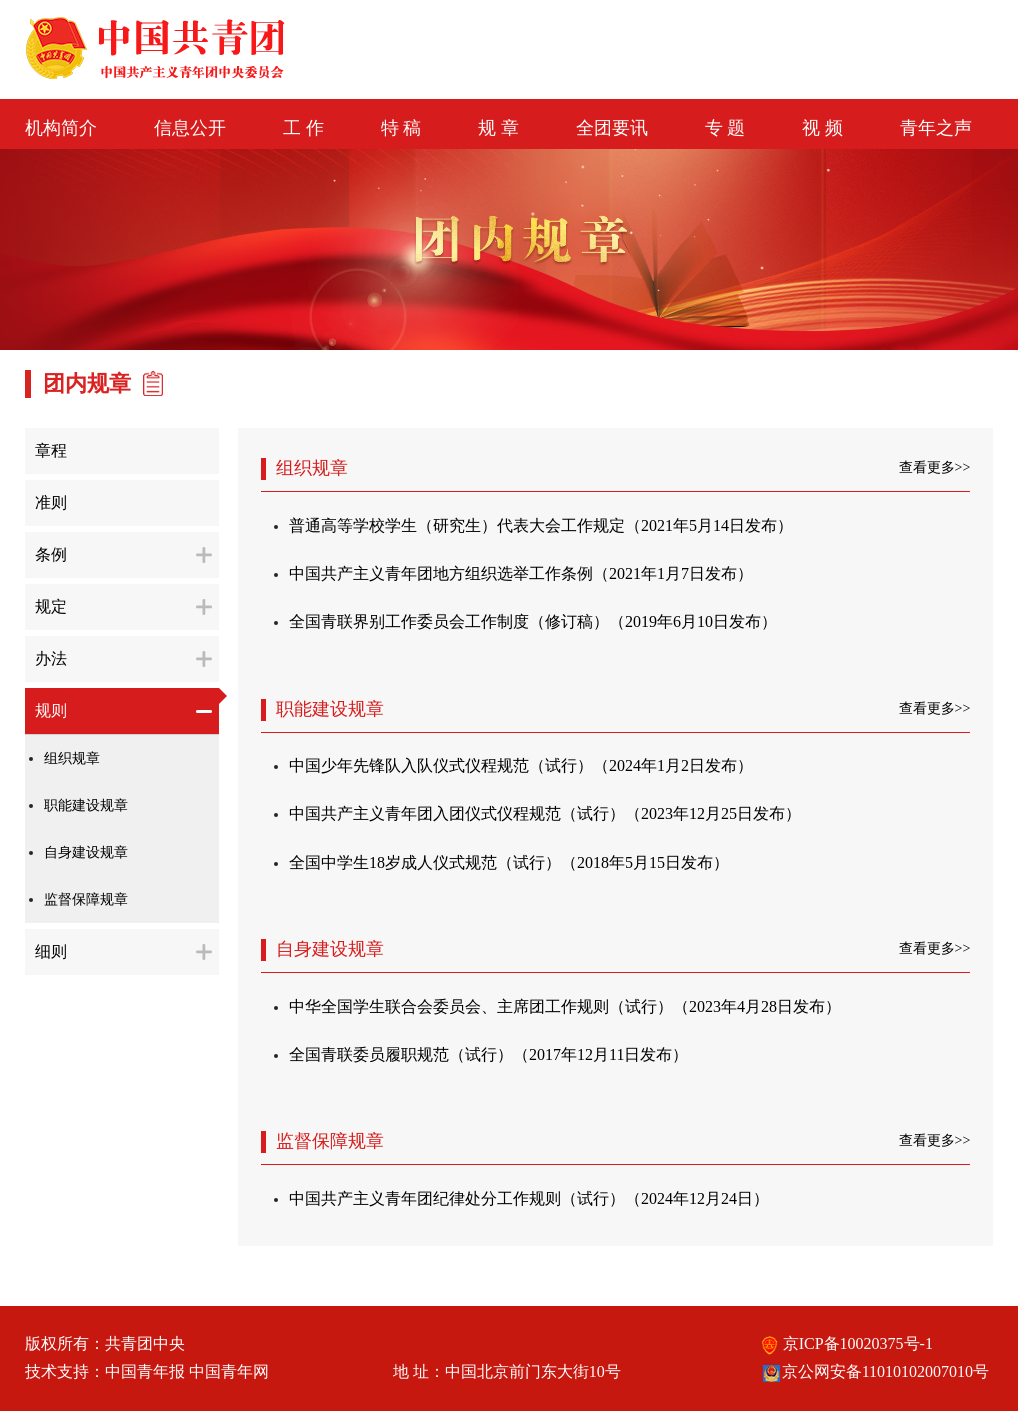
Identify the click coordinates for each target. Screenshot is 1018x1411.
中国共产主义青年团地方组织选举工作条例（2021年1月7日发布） (521, 573)
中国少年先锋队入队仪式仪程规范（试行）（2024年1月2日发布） (521, 765)
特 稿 (401, 128)
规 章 (498, 128)
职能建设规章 (86, 805)
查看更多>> (935, 467)
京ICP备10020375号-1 (847, 1343)
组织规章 (72, 758)
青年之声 (936, 128)
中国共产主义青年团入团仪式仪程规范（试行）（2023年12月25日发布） (545, 813)
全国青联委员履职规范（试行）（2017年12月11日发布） (488, 1054)
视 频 (822, 128)
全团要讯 (612, 128)
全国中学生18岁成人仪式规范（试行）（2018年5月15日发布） (509, 862)
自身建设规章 (86, 852)
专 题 (725, 128)
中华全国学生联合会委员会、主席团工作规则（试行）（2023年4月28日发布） (565, 1006)
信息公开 (190, 128)
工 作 (303, 128)
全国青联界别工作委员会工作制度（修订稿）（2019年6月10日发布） (533, 621)
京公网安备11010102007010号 (875, 1371)
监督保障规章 (86, 899)
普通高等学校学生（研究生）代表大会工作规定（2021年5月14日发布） (541, 525)
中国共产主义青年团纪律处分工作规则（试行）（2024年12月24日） (529, 1198)
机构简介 (61, 128)
